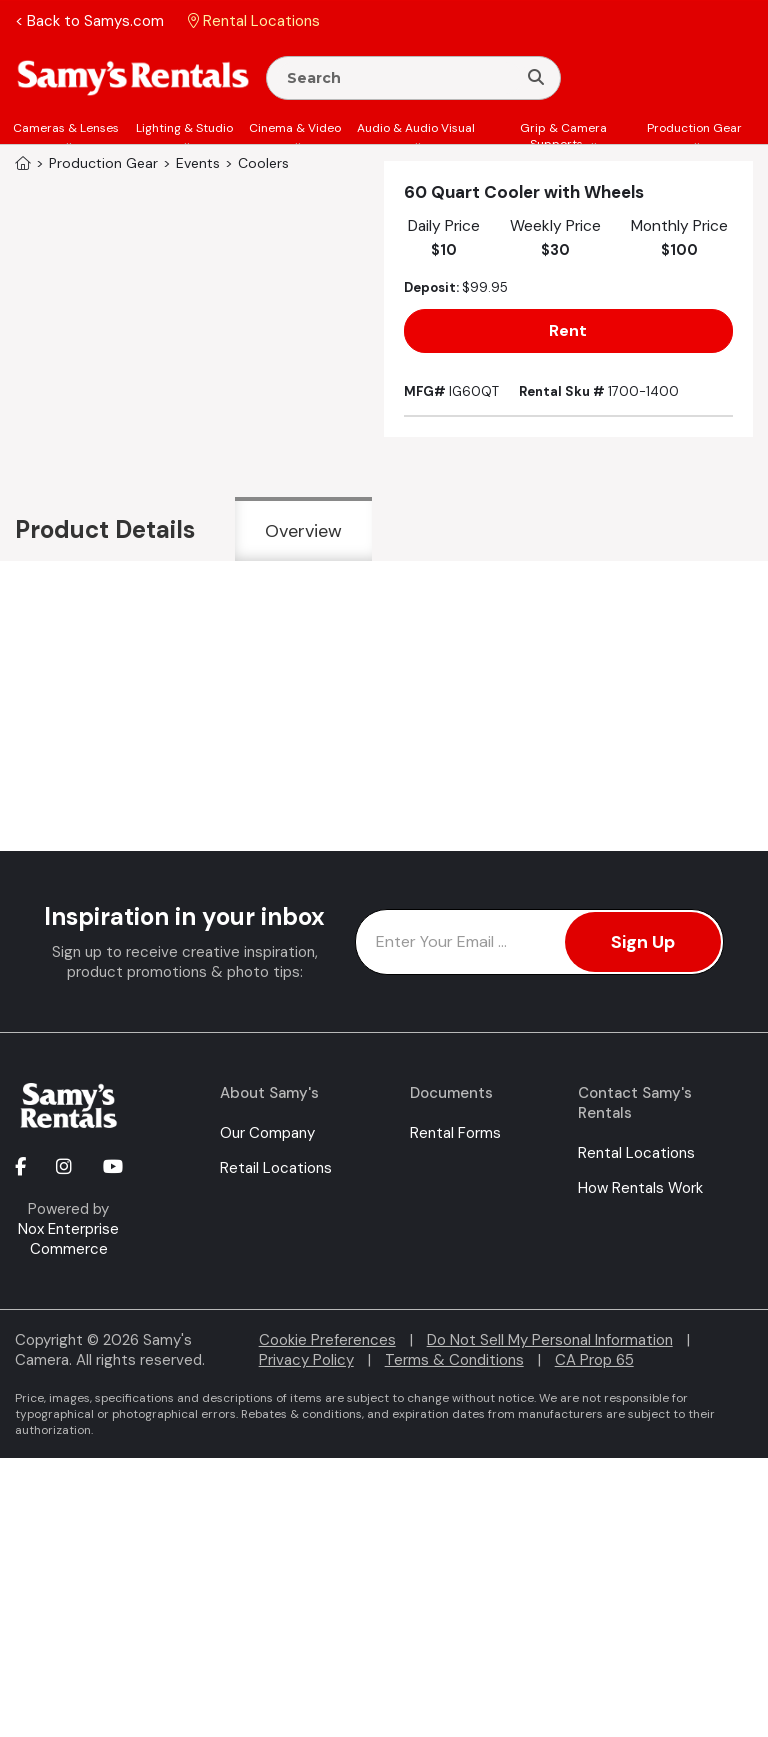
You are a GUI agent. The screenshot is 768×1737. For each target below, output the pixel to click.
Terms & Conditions (454, 1360)
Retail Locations (276, 1168)
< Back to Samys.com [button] (89, 21)
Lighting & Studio (184, 128)
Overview (303, 531)
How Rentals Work (640, 1188)
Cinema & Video (295, 128)
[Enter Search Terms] (399, 78)
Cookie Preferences (327, 1340)
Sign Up (643, 942)
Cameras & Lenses (66, 128)
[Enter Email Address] (539, 942)
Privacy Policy (306, 1360)
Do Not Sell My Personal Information (550, 1340)
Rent (568, 330)
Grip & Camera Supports (563, 136)
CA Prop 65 (594, 1360)
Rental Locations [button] (254, 21)
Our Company (267, 1133)
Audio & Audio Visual (416, 128)
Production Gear (694, 128)
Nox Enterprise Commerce (68, 1239)
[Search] (536, 78)
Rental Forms (455, 1133)
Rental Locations (636, 1153)
